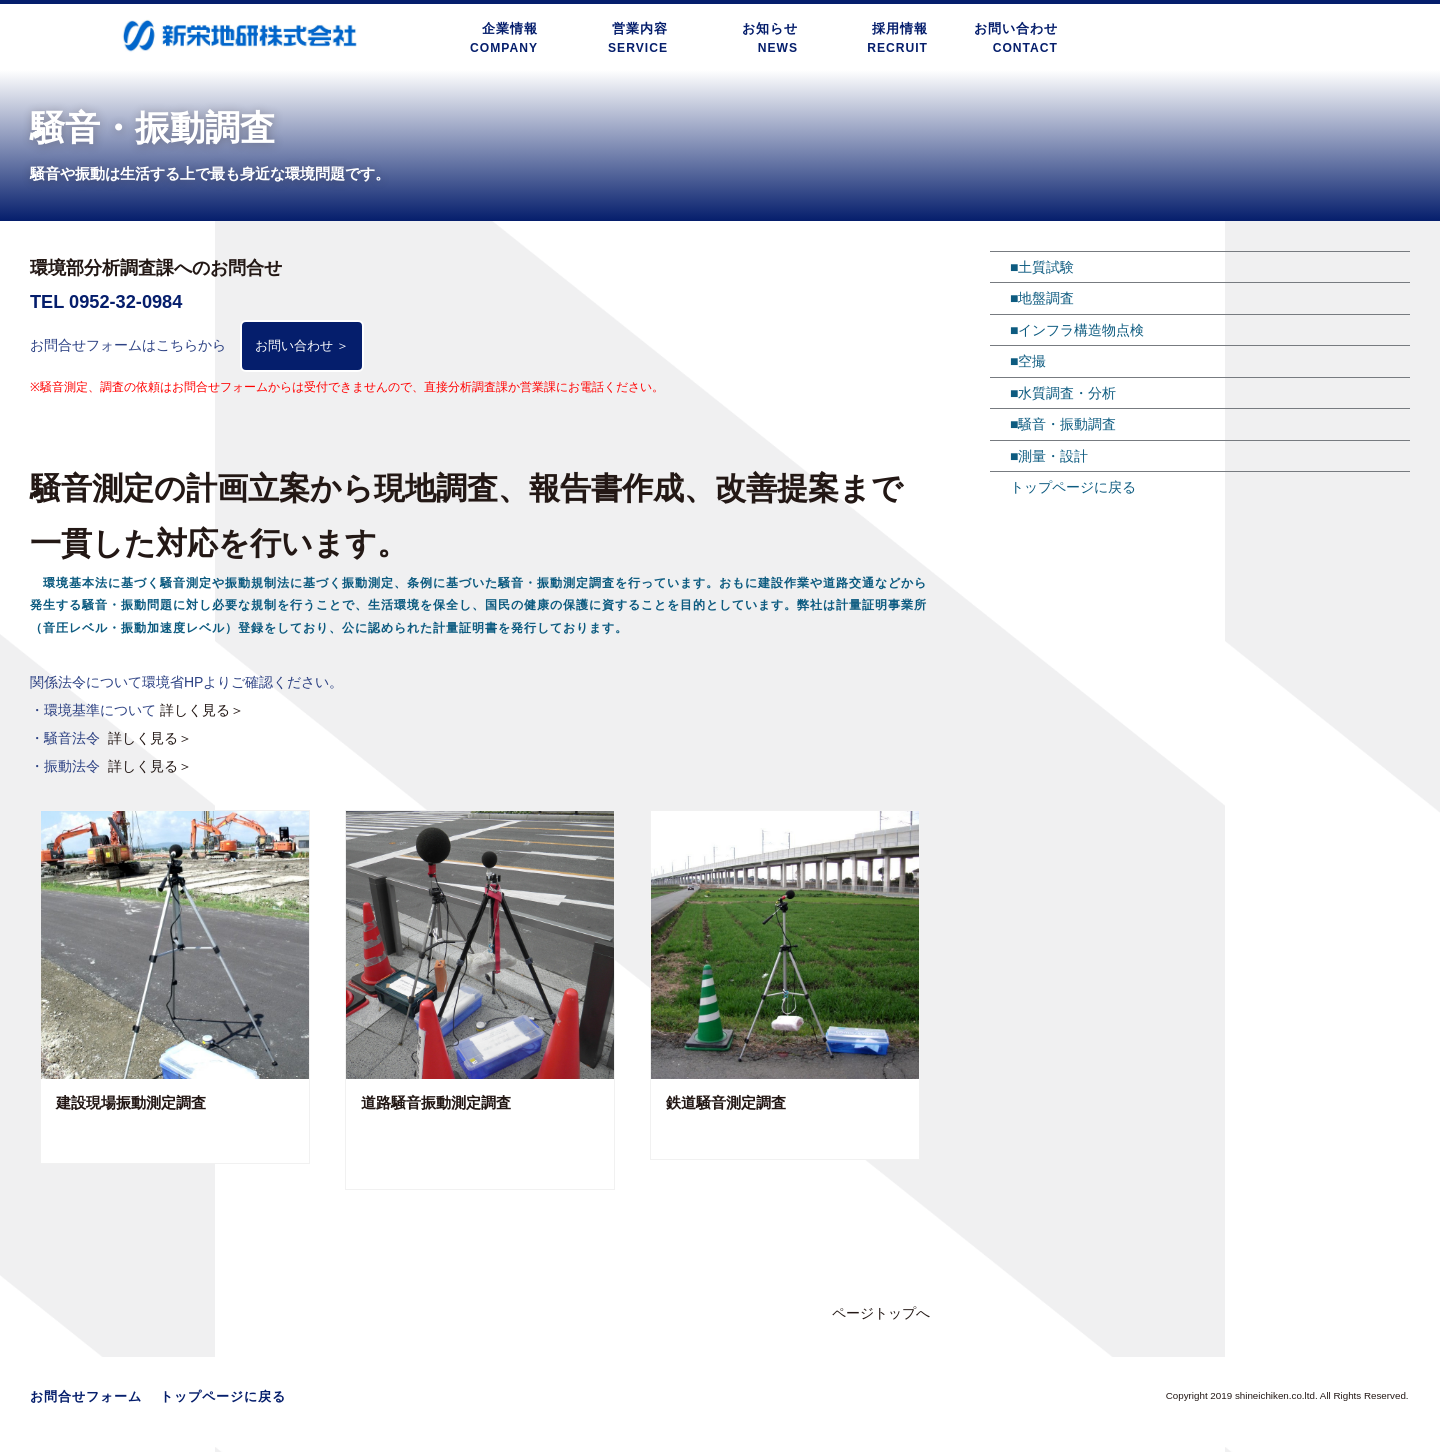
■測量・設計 (1049, 456)
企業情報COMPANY (509, 37)
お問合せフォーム (86, 1401)
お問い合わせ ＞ (307, 348)
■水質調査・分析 (1063, 393)
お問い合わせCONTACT (1016, 37)
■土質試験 (1042, 267)
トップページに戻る (1073, 487)
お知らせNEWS (770, 37)
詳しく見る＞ (202, 715)
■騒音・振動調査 (1063, 424)
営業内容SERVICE (640, 37)
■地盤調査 (1042, 298)
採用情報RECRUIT (900, 37)
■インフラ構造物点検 (1077, 330)
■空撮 (1028, 361)
